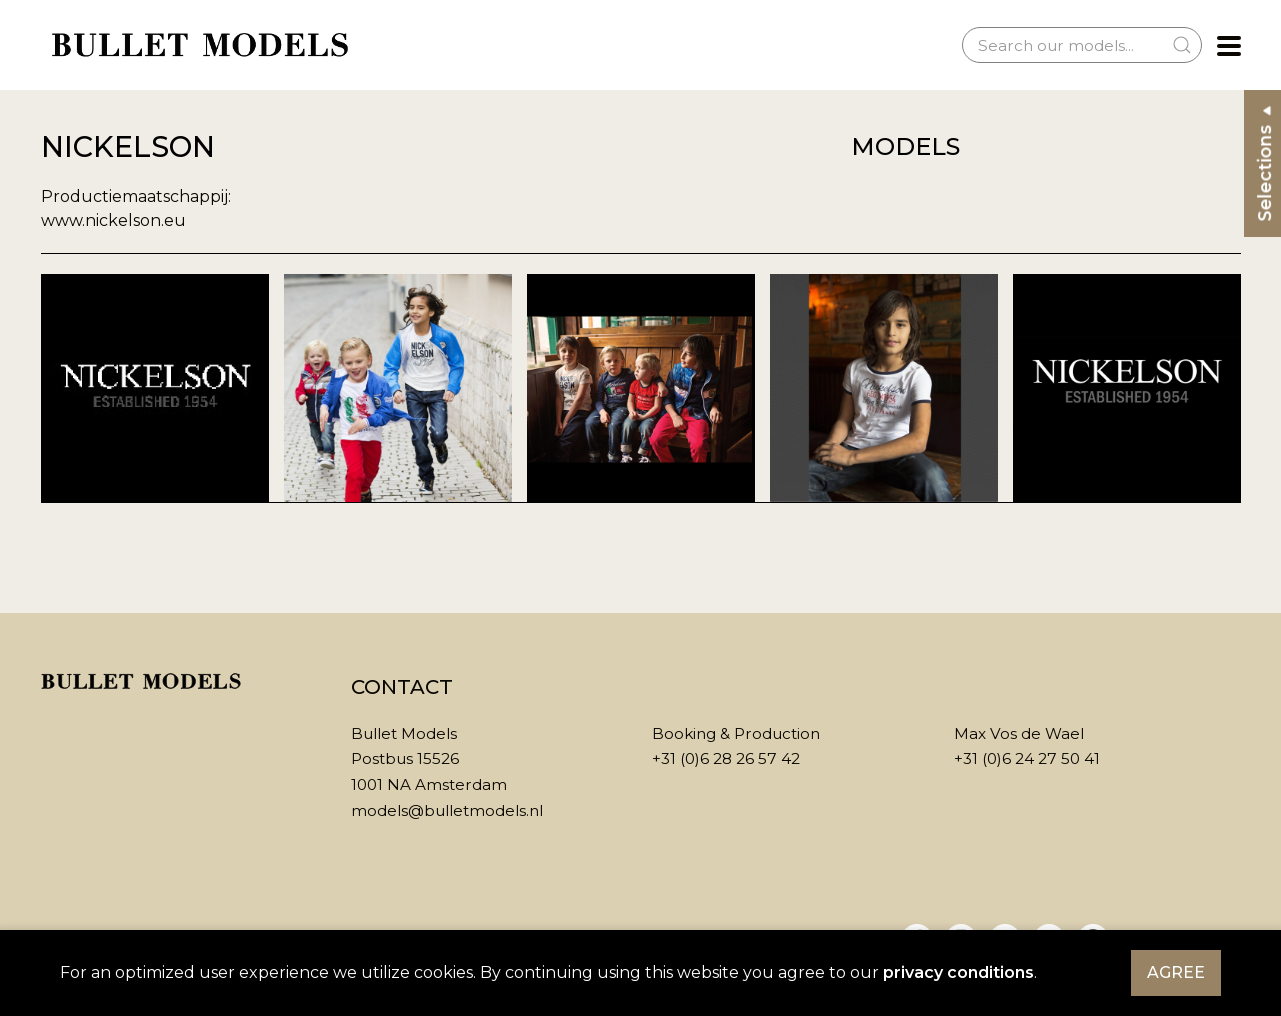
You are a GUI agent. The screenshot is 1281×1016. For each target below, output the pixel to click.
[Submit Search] (1182, 45)
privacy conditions (958, 972)
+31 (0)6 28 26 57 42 (726, 758)
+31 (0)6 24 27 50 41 (1027, 758)
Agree (1176, 972)
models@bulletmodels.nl (447, 810)
